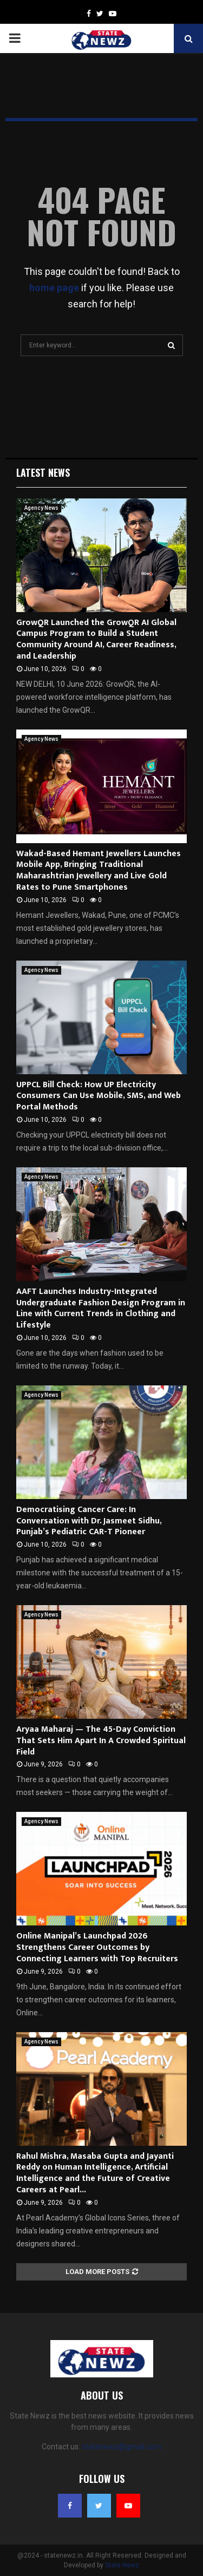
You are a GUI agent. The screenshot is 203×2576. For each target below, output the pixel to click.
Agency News (41, 508)
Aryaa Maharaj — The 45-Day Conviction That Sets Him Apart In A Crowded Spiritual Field (101, 1740)
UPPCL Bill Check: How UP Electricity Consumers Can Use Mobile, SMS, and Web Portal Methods (98, 1096)
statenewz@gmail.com (121, 2446)
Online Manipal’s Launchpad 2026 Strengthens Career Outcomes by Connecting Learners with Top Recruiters (97, 1947)
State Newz (122, 2565)
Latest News (43, 472)
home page (54, 287)
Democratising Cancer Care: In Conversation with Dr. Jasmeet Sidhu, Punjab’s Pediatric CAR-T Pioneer (88, 1521)
